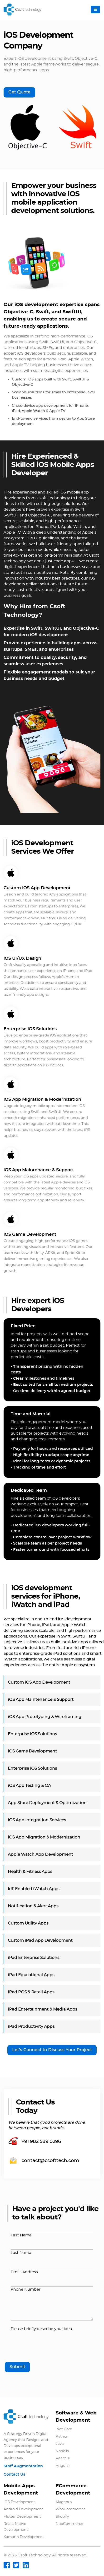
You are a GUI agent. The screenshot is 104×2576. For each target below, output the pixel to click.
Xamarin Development (24, 2537)
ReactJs (62, 2458)
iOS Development (19, 2502)
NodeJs (62, 2451)
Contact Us (14, 2474)
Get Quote (19, 92)
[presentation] (47, 2348)
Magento (64, 2502)
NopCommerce (69, 2524)
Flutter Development (22, 2516)
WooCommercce (71, 2509)
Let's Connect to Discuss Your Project (52, 2050)
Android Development (23, 2509)
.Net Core (64, 2429)
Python (62, 2436)
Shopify (62, 2516)
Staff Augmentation (23, 2466)
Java (60, 2444)
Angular (63, 2466)
